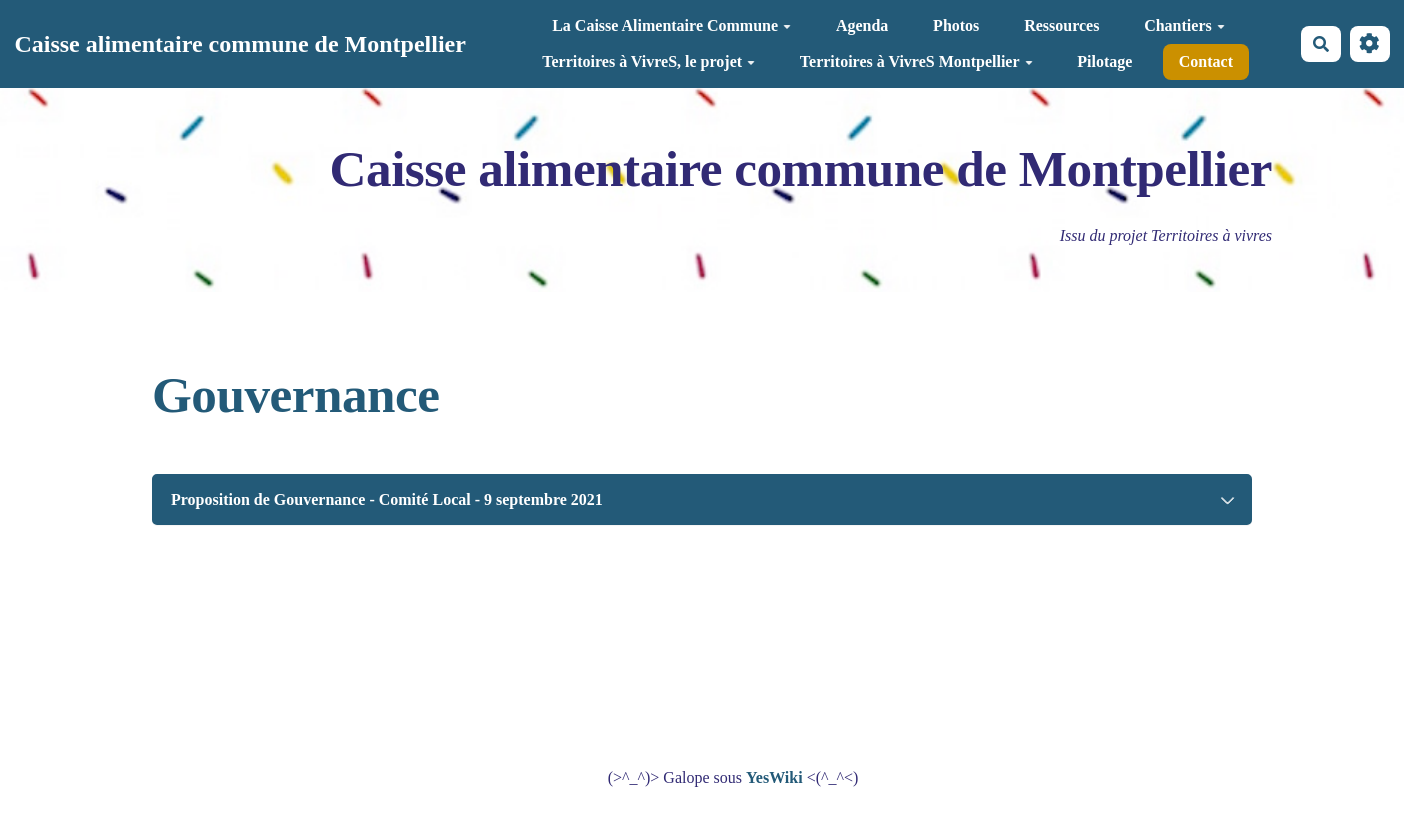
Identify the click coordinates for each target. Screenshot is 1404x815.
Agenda (862, 25)
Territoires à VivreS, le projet (648, 61)
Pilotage (1104, 61)
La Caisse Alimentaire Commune (671, 25)
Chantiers (1184, 25)
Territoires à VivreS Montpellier (916, 61)
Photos (956, 25)
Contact (1206, 61)
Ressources (1061, 25)
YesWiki (774, 777)
